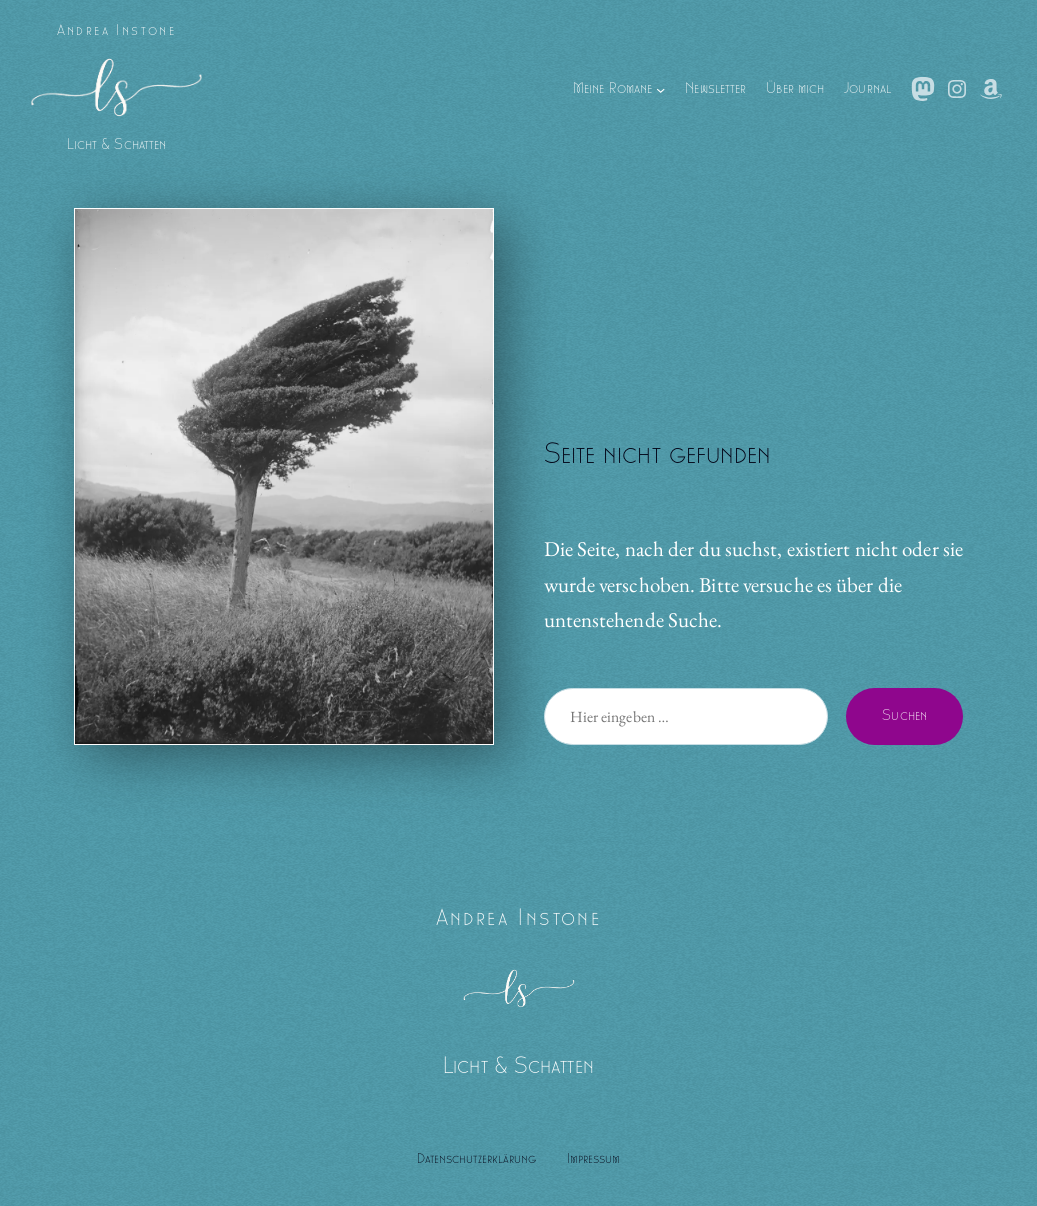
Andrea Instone (117, 31)
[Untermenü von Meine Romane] (660, 88)
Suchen (904, 716)
